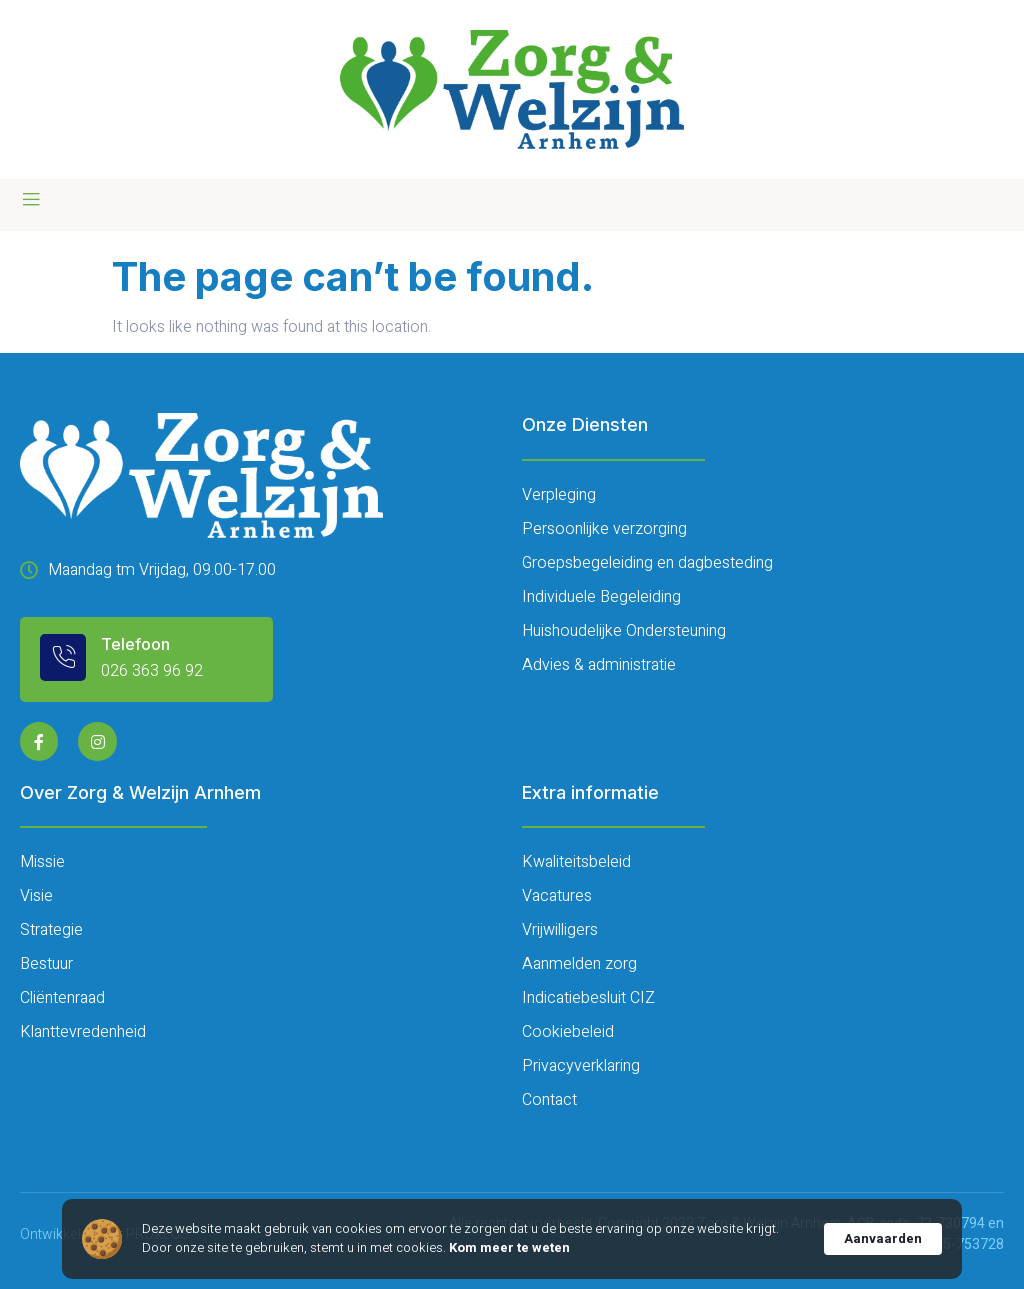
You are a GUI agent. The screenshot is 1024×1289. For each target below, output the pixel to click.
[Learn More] (146, 659)
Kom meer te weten (509, 1248)
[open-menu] (31, 200)
